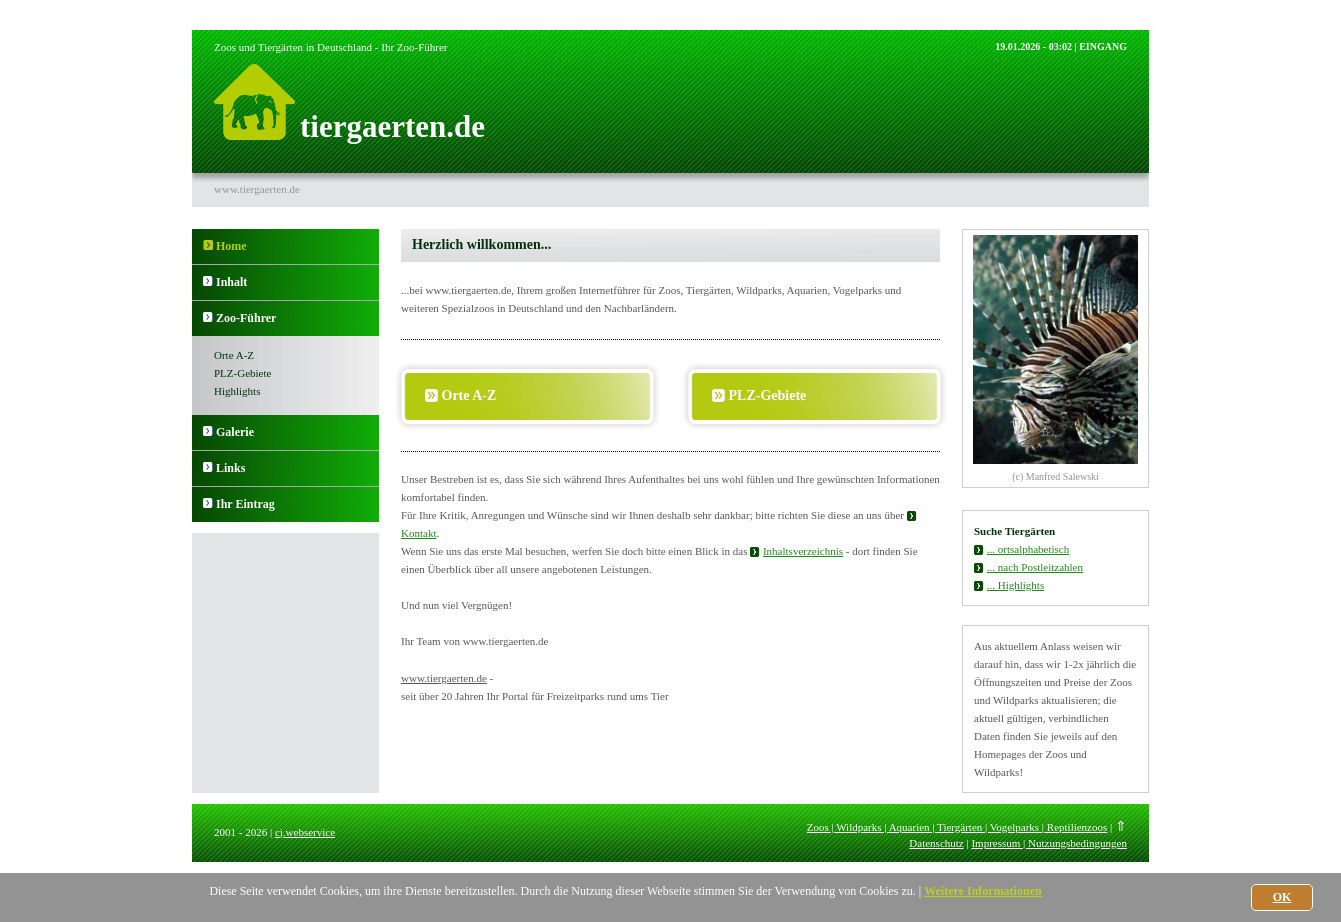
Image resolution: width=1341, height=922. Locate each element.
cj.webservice (305, 832)
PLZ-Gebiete (242, 373)
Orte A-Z (234, 355)
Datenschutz (936, 843)
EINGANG (1103, 46)
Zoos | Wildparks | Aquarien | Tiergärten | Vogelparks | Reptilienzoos (957, 827)
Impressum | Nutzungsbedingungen (1049, 843)
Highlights (237, 391)
